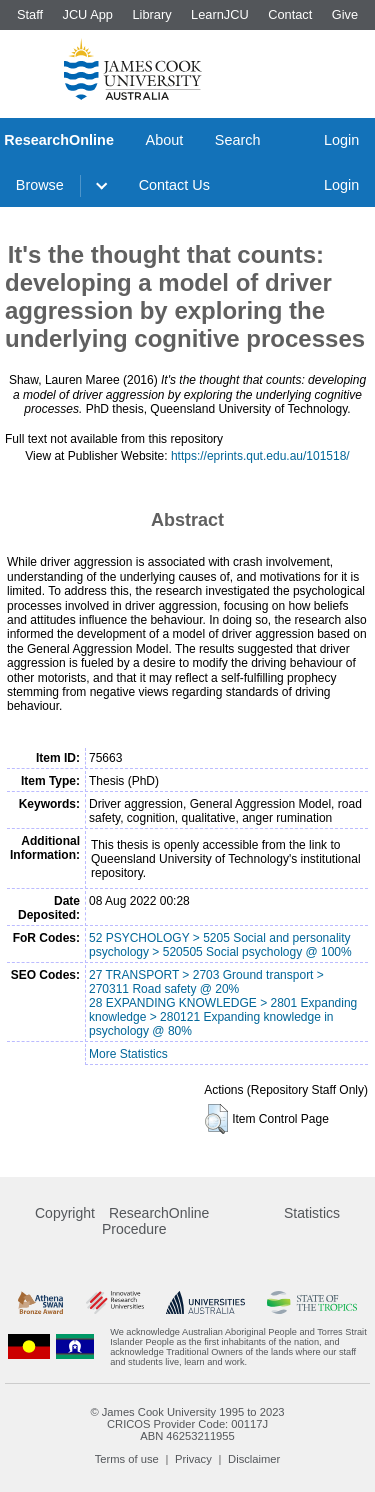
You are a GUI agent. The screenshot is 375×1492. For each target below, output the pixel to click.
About (165, 140)
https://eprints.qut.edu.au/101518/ (260, 456)
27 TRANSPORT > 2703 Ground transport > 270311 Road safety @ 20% (206, 982)
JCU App (87, 14)
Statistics (312, 1213)
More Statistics (128, 1054)
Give (345, 14)
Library (151, 14)
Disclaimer (254, 1459)
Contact (290, 14)
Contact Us (174, 185)
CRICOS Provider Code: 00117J (187, 1424)
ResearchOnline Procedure (155, 1221)
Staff (30, 14)
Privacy (193, 1459)
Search (238, 140)
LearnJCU (220, 14)
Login (341, 140)
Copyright (65, 1213)
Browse (40, 185)
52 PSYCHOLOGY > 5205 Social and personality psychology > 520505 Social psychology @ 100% (220, 945)
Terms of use (127, 1459)
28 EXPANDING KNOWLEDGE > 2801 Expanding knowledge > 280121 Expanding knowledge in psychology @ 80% (223, 1017)
